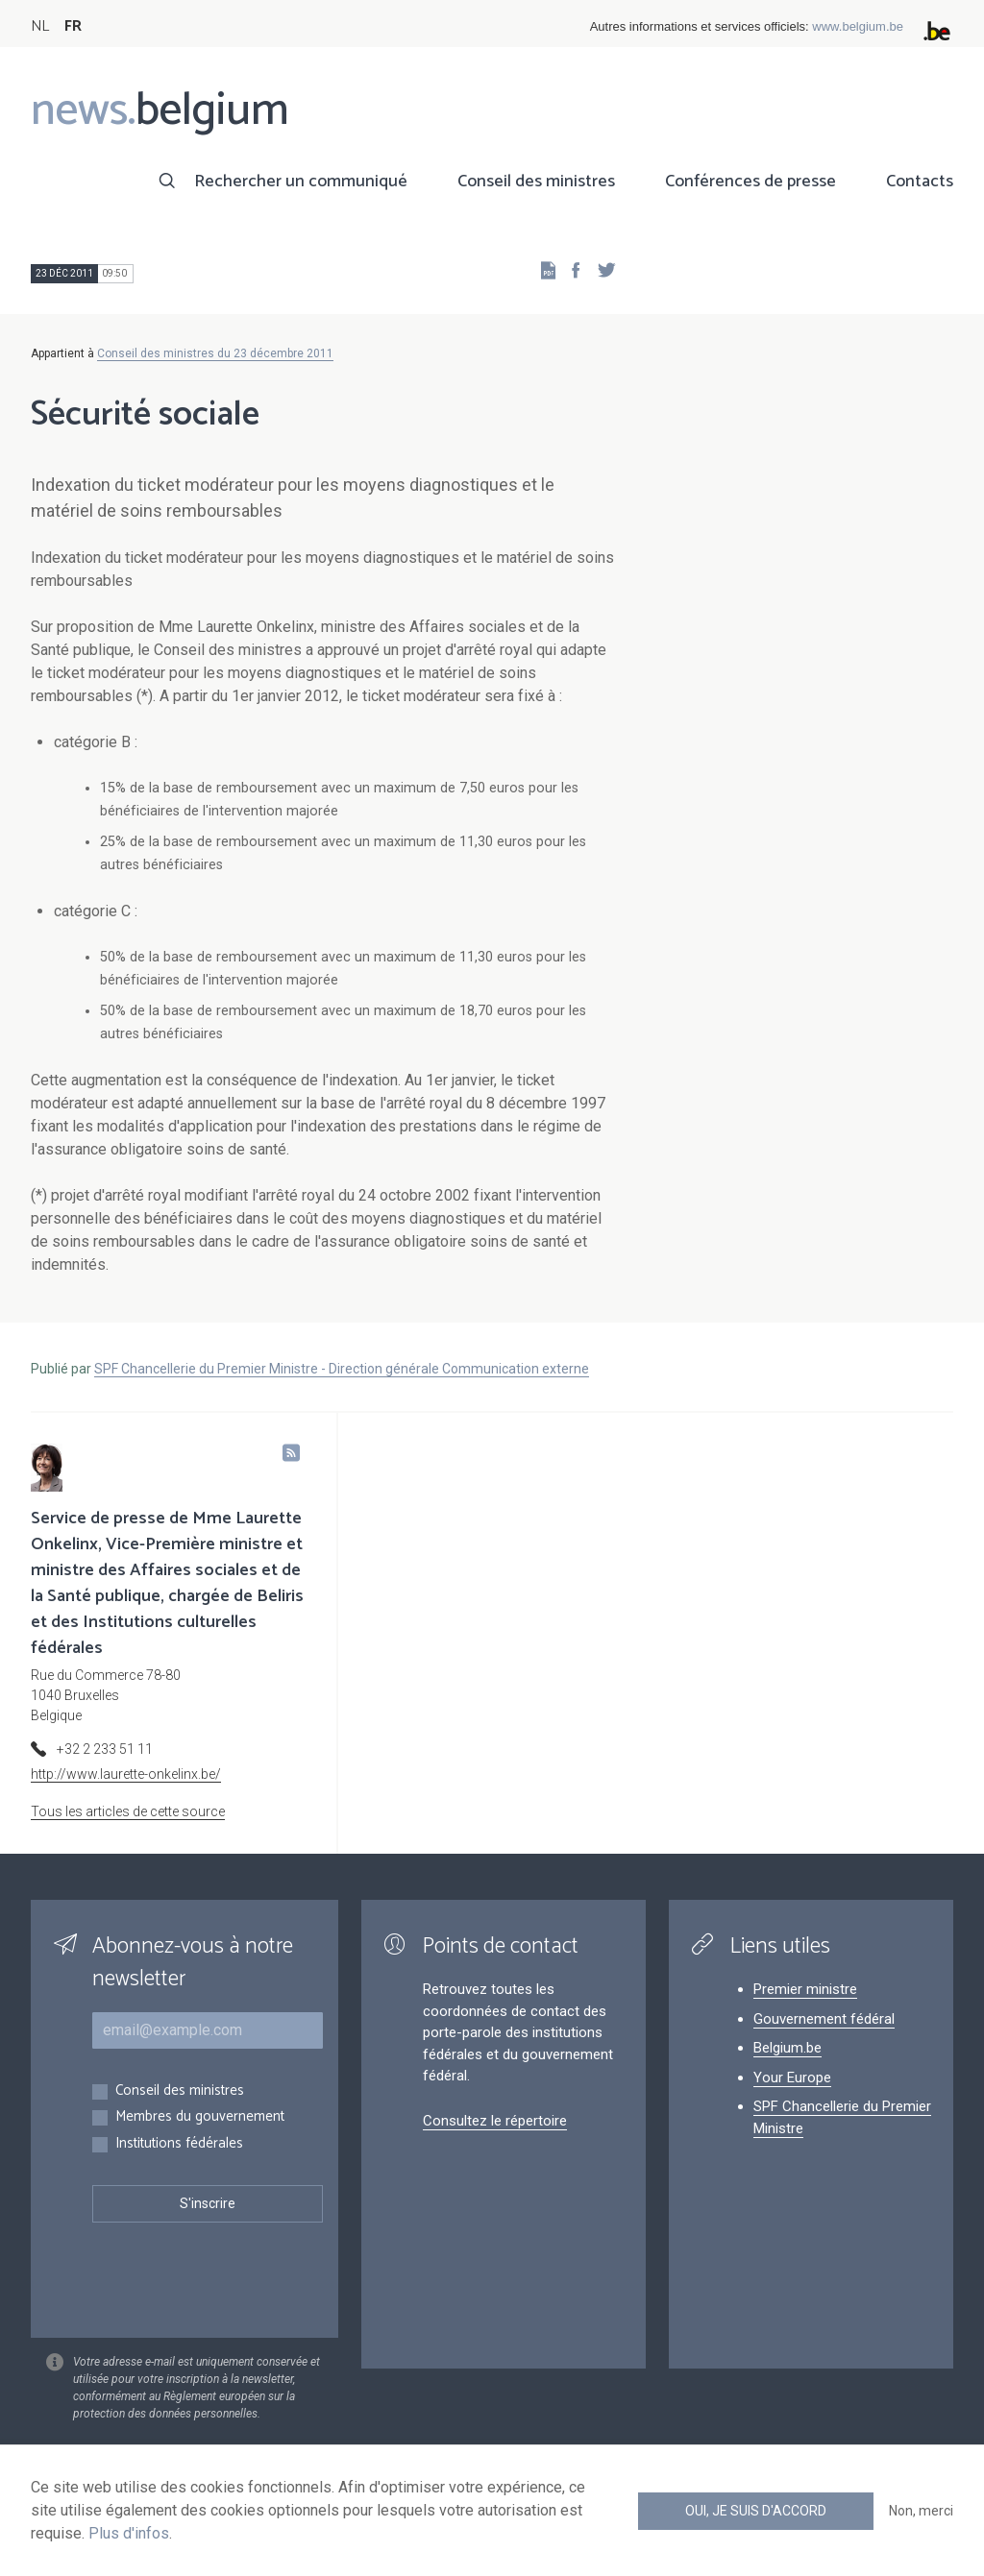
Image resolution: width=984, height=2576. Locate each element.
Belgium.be (787, 2047)
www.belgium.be (857, 26)
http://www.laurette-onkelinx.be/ (126, 1774)
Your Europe (792, 2077)
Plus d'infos (128, 2533)
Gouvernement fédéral (824, 2019)
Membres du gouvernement (199, 2117)
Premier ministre (805, 1989)
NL (40, 26)
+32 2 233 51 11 (105, 1749)
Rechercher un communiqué (300, 181)
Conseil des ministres (536, 181)
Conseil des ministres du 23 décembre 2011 (215, 353)
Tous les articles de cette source (128, 1811)
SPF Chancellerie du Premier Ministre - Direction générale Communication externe (341, 1368)
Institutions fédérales (179, 2144)
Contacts (919, 181)
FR (73, 26)
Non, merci (921, 2510)
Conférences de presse (750, 181)
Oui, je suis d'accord (755, 2510)
